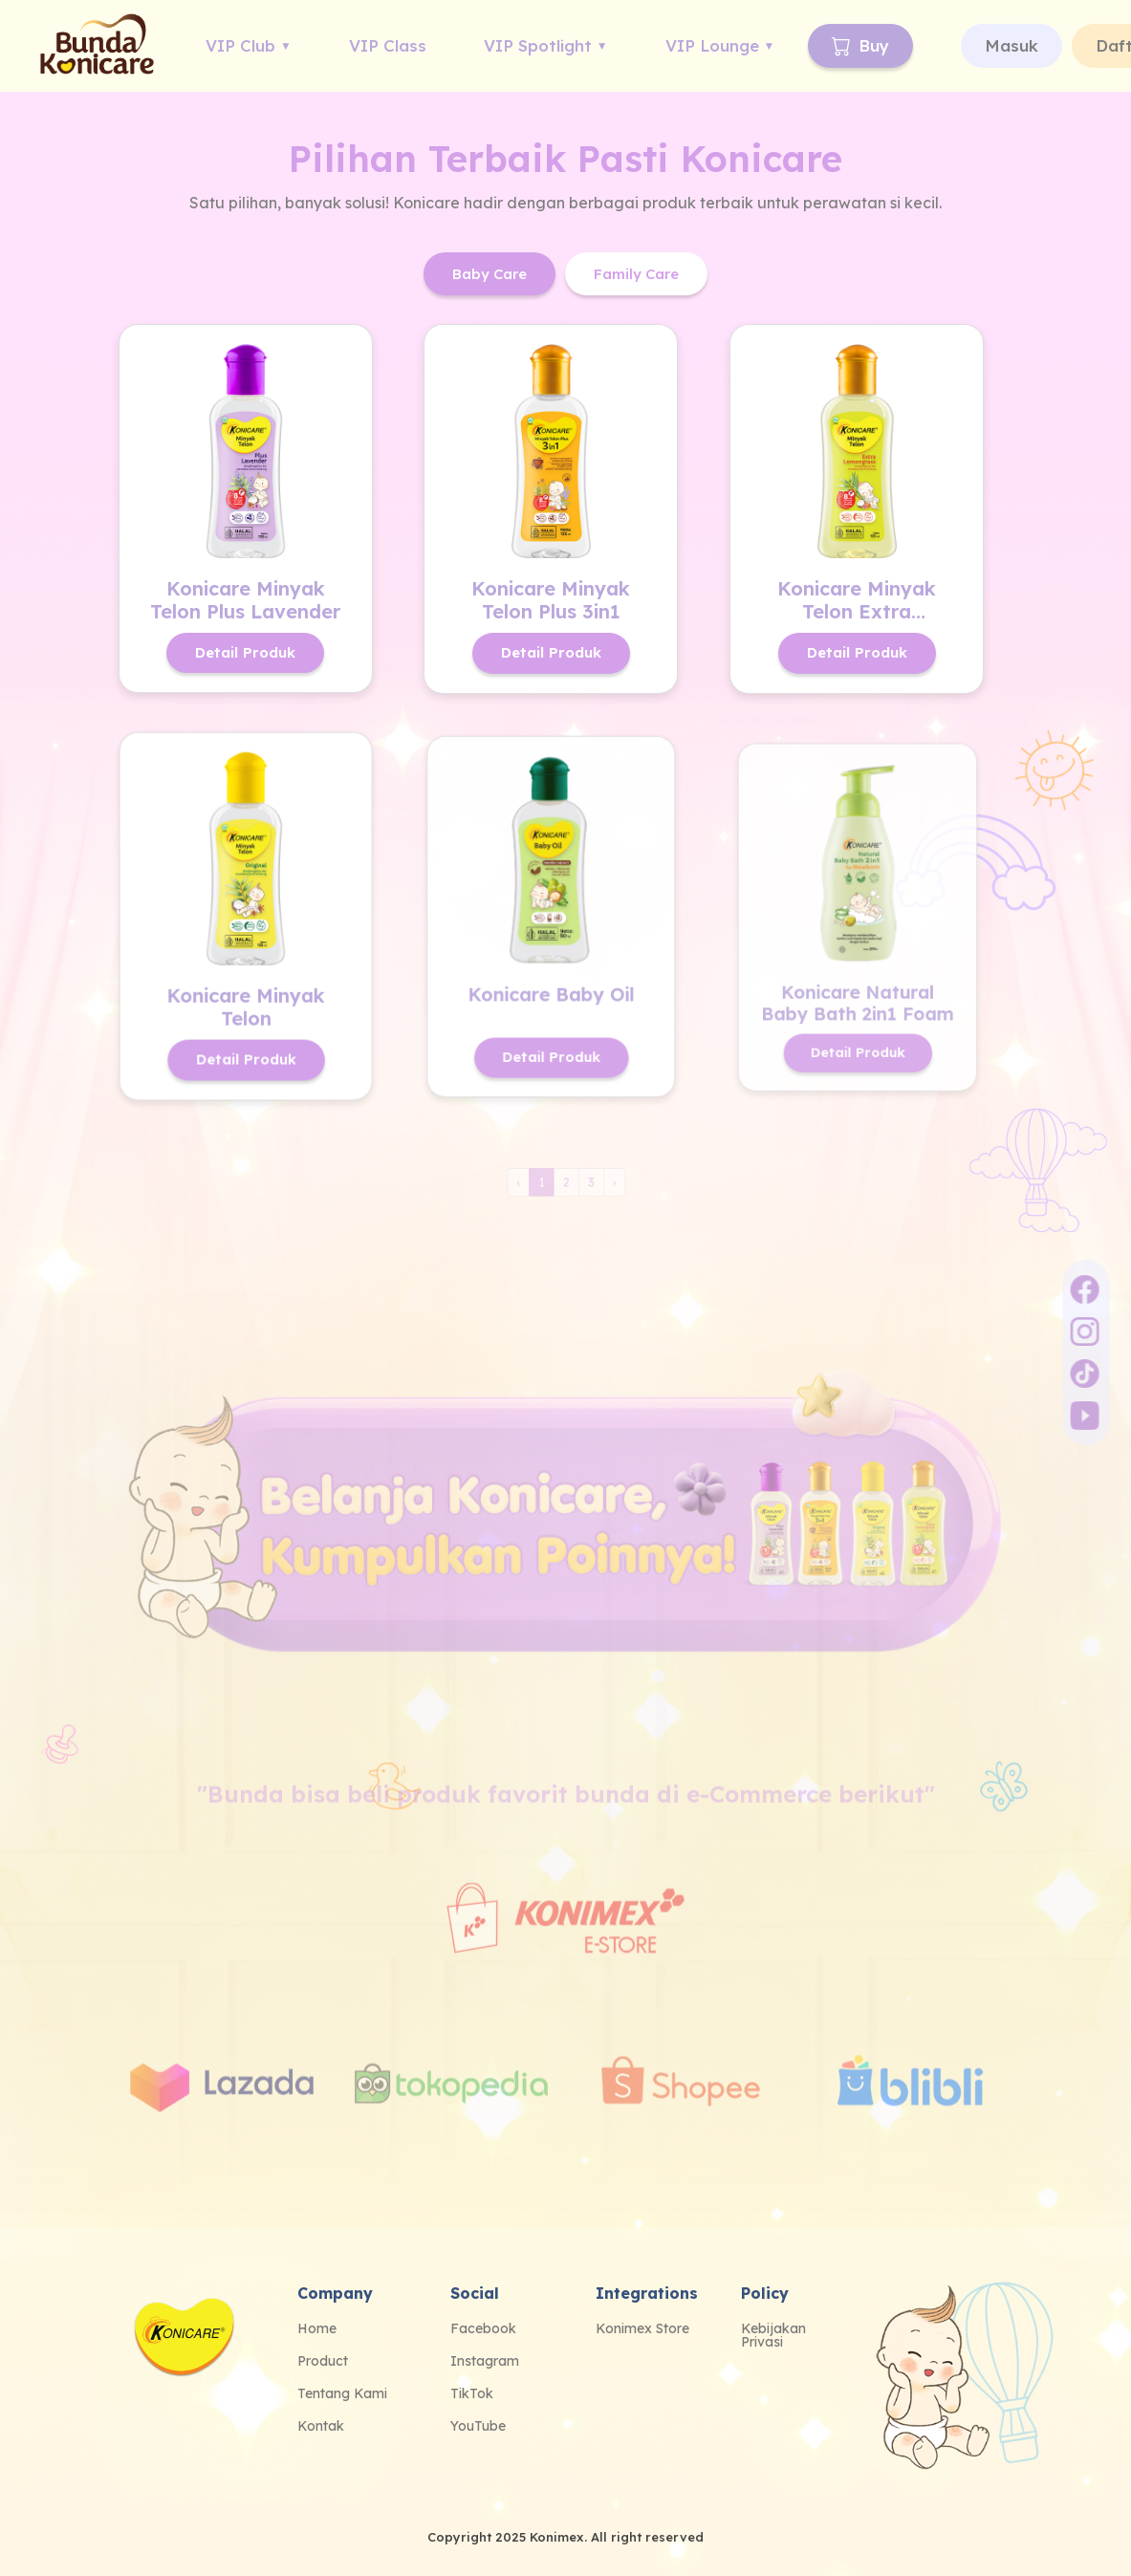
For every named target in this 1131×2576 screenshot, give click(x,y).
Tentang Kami (342, 2393)
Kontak (320, 2426)
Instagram (484, 2361)
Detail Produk (245, 652)
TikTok (471, 2393)
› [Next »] (604, 1184)
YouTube (478, 2426)
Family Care (636, 274)
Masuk (1011, 45)
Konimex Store (642, 2328)
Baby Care (489, 274)
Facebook (483, 2328)
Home (317, 2328)
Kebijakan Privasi (773, 2335)
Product (322, 2361)
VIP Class (387, 45)
